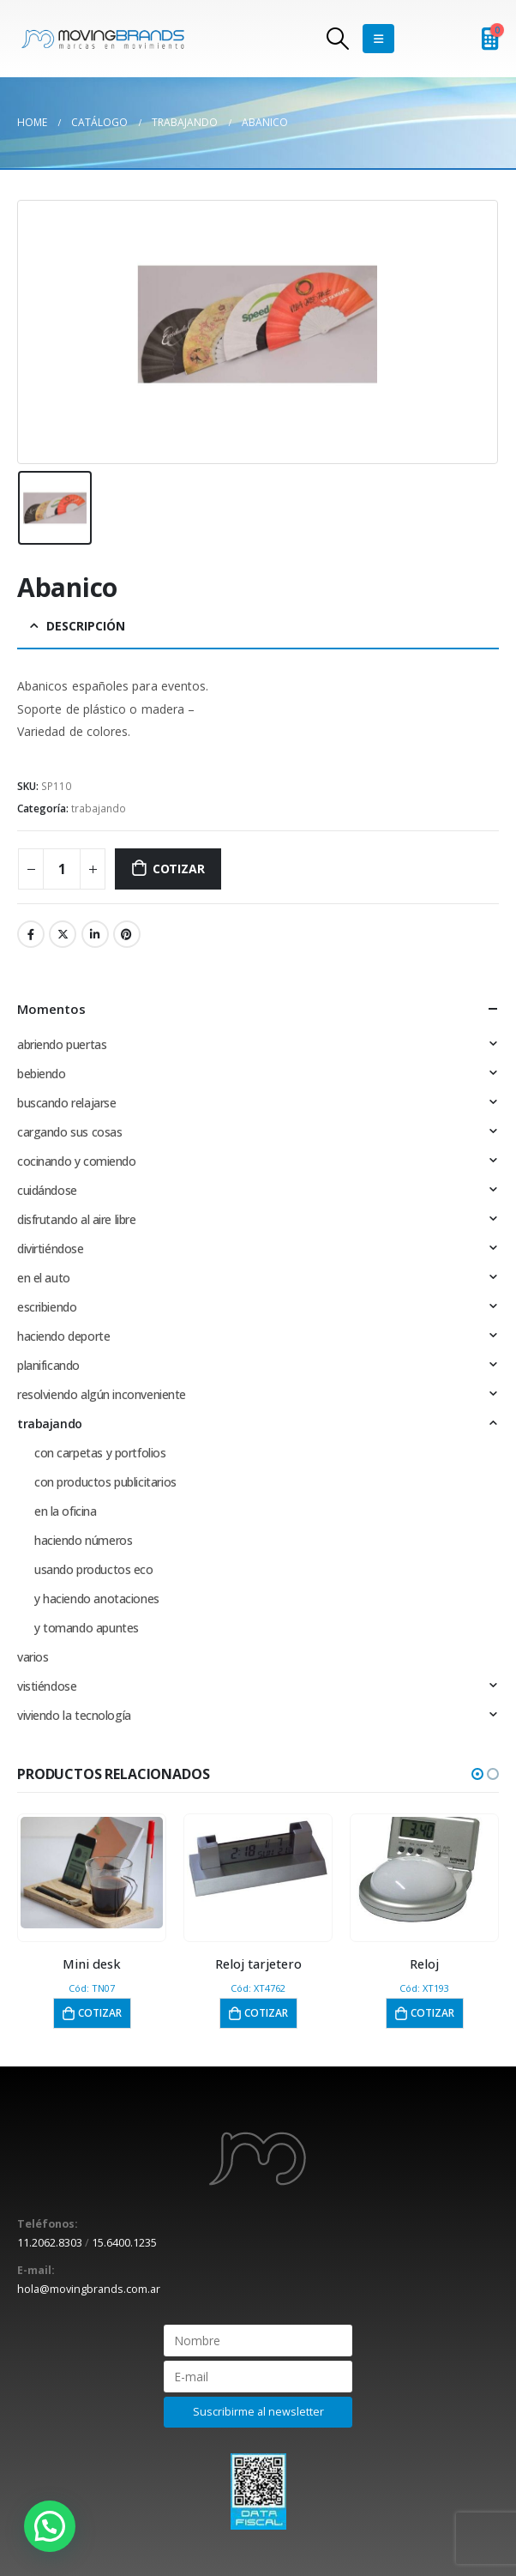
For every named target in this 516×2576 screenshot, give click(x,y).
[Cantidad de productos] (62, 869)
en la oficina (65, 1511)
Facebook (31, 934)
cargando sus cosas (69, 1132)
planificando (48, 1365)
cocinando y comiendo (76, 1161)
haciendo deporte (63, 1336)
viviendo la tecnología (74, 1715)
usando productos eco (93, 1569)
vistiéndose (46, 1686)
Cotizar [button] (100, 2013)
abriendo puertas (61, 1044)
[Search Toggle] (338, 38)
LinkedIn (95, 934)
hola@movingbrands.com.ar (88, 2289)
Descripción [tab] (85, 626)
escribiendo (46, 1307)
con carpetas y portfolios (100, 1453)
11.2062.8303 (49, 2242)
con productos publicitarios (105, 1482)
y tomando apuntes (86, 1628)
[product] (92, 1872)
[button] (477, 1774)
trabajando (98, 808)
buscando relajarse (66, 1103)
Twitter (62, 934)
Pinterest (127, 934)
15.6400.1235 (124, 2242)
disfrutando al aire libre (76, 1219)
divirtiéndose (50, 1248)
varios (32, 1657)
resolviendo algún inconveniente (101, 1394)
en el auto (43, 1278)
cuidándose (47, 1190)
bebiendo (41, 1073)
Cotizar (179, 868)
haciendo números (83, 1540)
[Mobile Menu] (378, 38)
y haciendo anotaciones (96, 1598)
